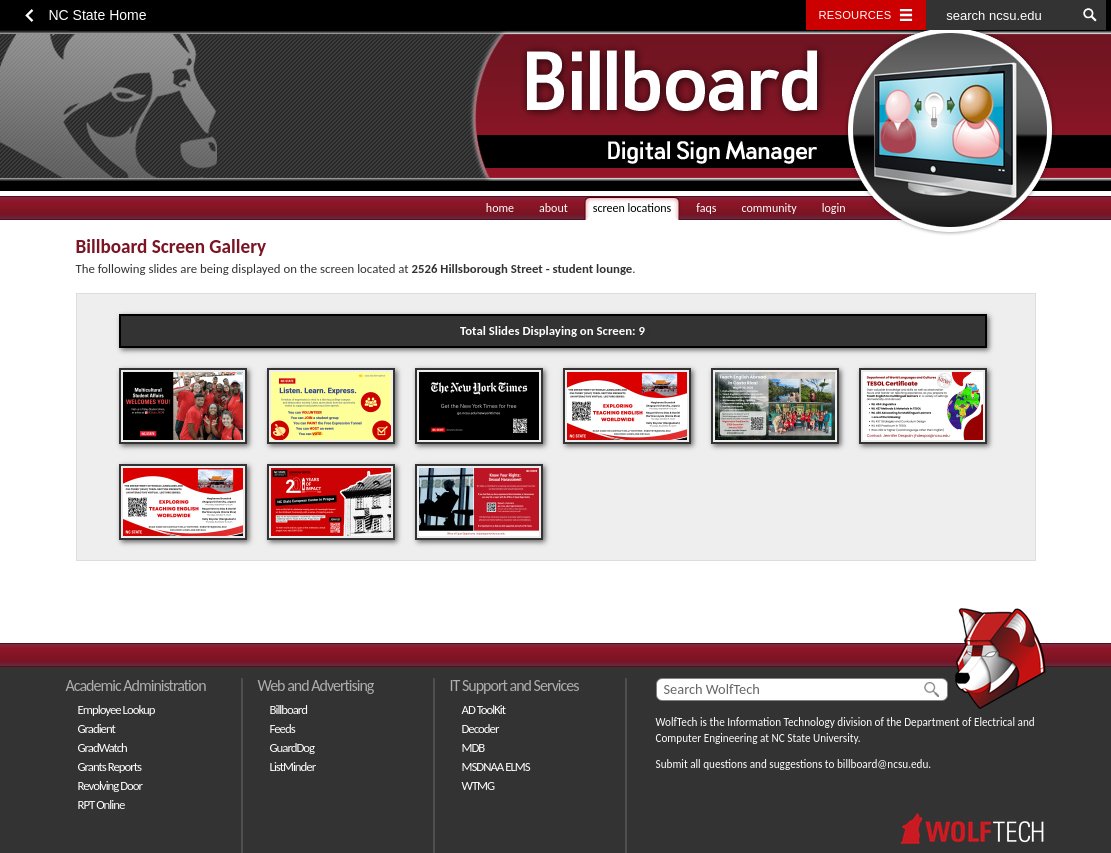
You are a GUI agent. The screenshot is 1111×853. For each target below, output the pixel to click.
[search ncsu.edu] (1001, 15)
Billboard (288, 709)
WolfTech (677, 722)
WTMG (478, 785)
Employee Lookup (116, 709)
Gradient (96, 728)
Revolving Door (110, 785)
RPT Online (101, 804)
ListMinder (293, 766)
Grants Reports (110, 766)
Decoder (480, 728)
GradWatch (102, 747)
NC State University (815, 738)
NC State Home (98, 15)
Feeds (282, 728)
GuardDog (292, 747)
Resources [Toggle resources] (855, 15)
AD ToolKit (484, 709)
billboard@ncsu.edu (882, 764)
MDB (473, 747)
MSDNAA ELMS (496, 766)
